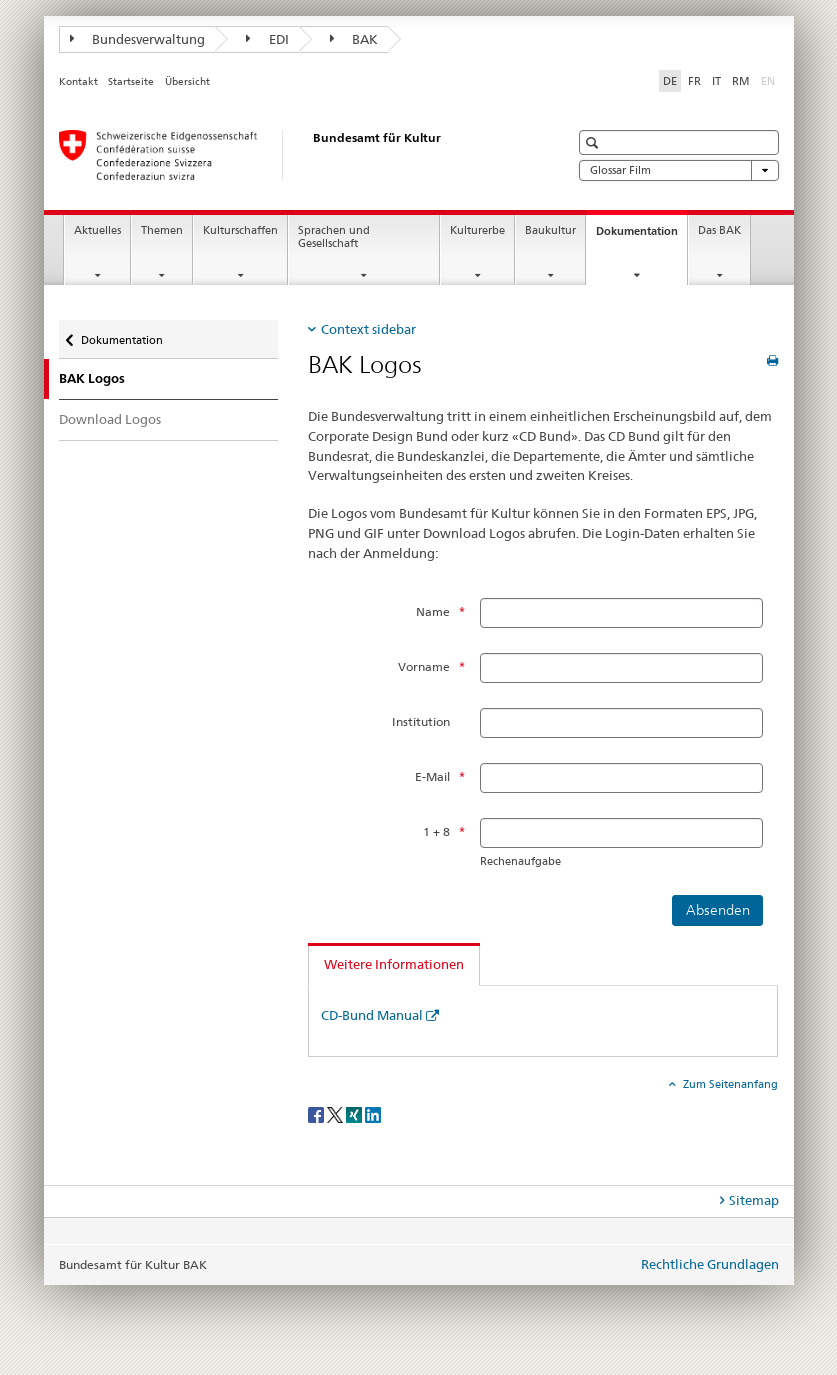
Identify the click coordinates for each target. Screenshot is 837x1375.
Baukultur (550, 230)
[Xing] (355, 1114)
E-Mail (432, 776)
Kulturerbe (477, 230)
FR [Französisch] (694, 81)
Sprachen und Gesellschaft (334, 237)
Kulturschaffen (240, 230)
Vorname (424, 666)
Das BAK (719, 230)
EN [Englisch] (770, 80)
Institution (421, 721)
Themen (162, 230)
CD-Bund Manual (372, 1015)
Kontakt (78, 81)
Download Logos (110, 419)
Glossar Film (679, 170)
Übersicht (187, 81)
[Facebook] (317, 1114)
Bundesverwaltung (138, 39)
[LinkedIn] (373, 1114)
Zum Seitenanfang (729, 1084)
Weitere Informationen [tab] (394, 964)
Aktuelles (97, 230)
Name (433, 611)
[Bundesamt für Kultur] (294, 155)
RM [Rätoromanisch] (741, 81)
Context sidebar (368, 329)
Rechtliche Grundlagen (710, 1264)
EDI (267, 39)
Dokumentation (641, 236)
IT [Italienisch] (716, 81)
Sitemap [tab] (754, 1200)
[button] (594, 142)
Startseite (131, 81)
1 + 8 (436, 831)
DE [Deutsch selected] (670, 81)
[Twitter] (336, 1114)
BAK (354, 39)
